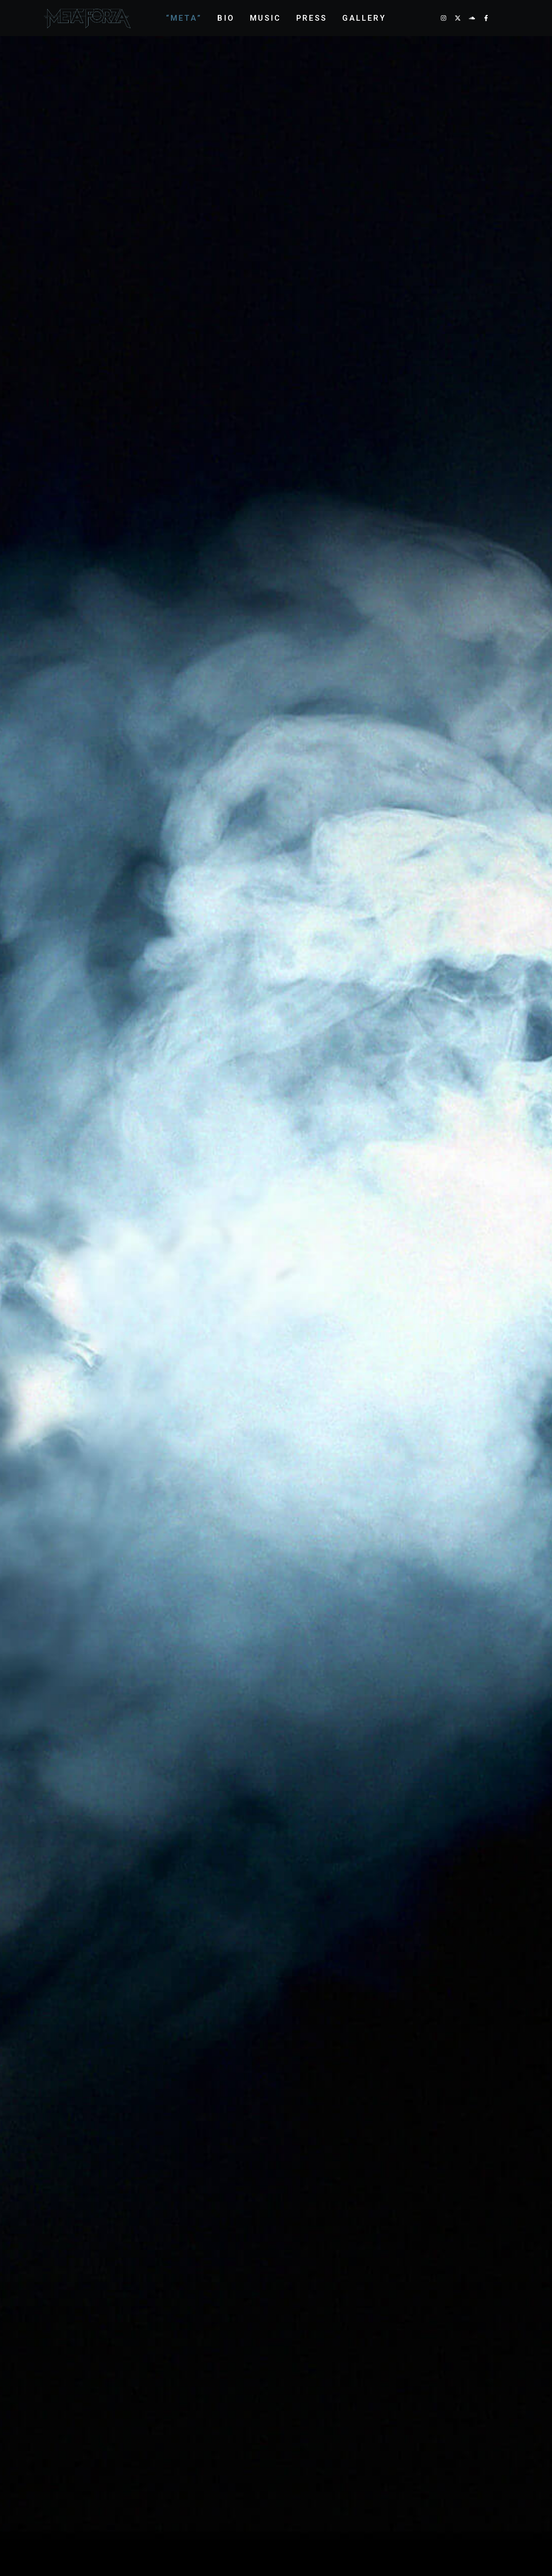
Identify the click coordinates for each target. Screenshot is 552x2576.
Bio (226, 18)
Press (311, 18)
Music (265, 18)
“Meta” (184, 18)
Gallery (364, 18)
